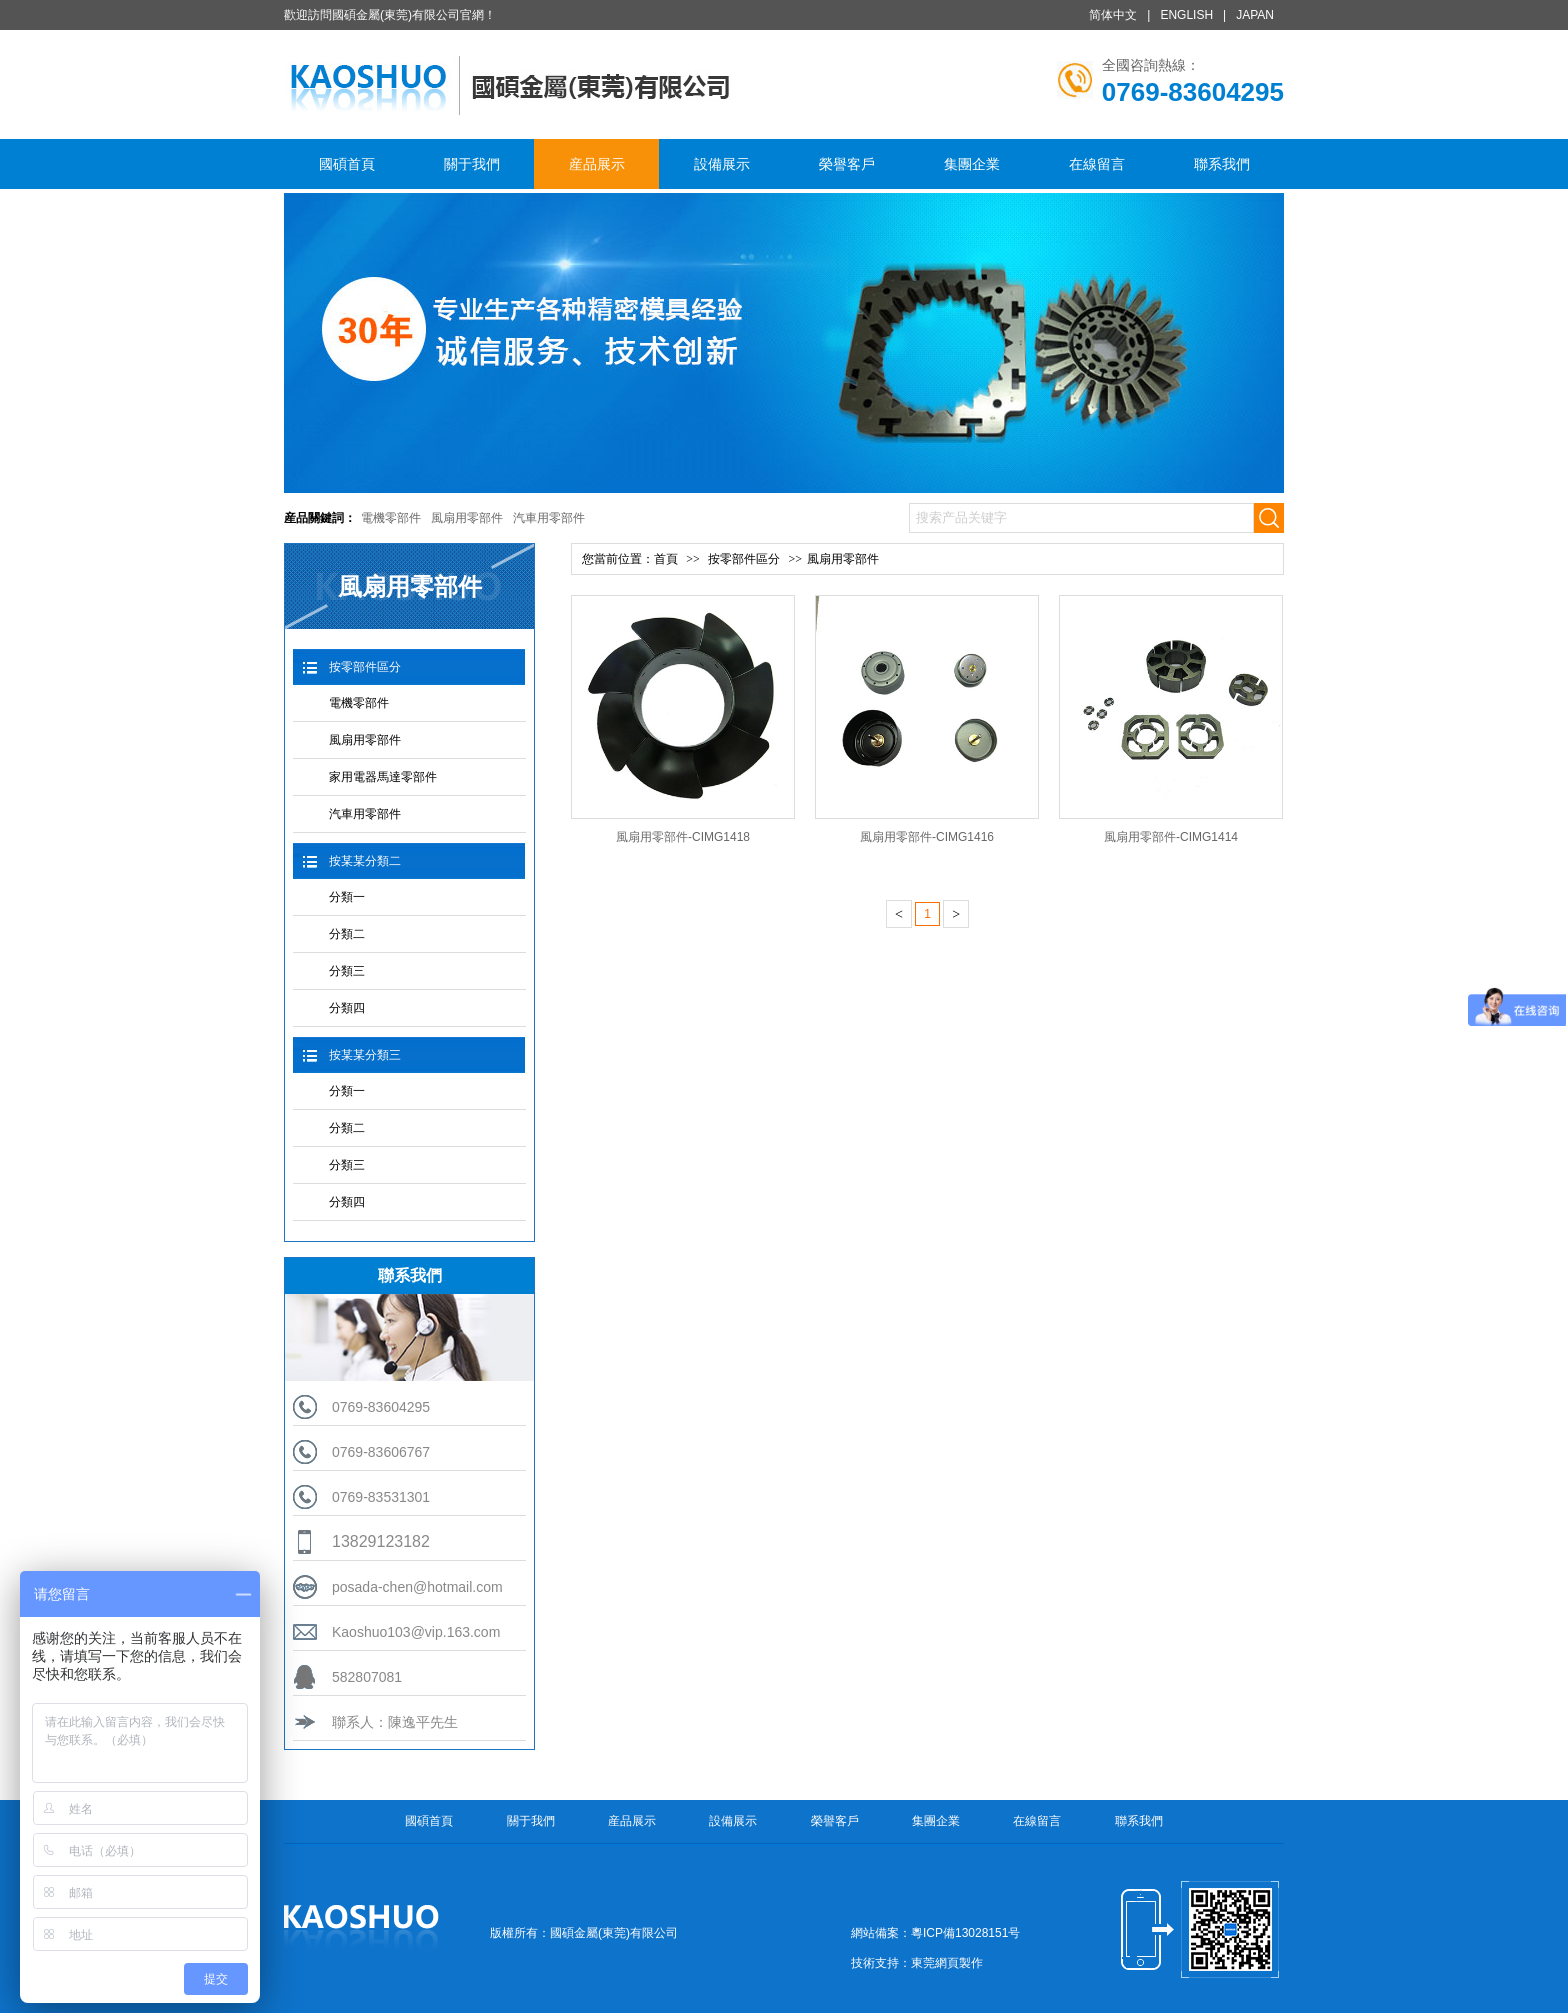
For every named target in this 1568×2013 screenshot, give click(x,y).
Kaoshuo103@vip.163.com (416, 1632)
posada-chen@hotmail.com (417, 1587)
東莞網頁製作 (947, 1963)
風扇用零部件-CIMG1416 (927, 837)
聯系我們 (1222, 164)
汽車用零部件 (549, 518)
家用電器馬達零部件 (383, 777)
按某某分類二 (365, 861)
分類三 (347, 971)
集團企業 (972, 164)
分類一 (347, 897)
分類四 (347, 1008)
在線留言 (1097, 164)
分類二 (347, 934)
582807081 (367, 1677)
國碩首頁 (347, 164)
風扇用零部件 (467, 518)
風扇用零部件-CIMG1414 (1171, 837)
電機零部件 (391, 518)
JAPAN (1255, 15)
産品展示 (597, 164)
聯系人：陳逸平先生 (395, 1722)
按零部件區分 (365, 667)
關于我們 (472, 164)
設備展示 (722, 164)
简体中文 (1113, 15)
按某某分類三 (365, 1055)
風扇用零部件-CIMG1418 (683, 837)
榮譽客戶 (847, 164)
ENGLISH (1186, 15)
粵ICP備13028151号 (965, 1933)
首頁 (666, 559)
